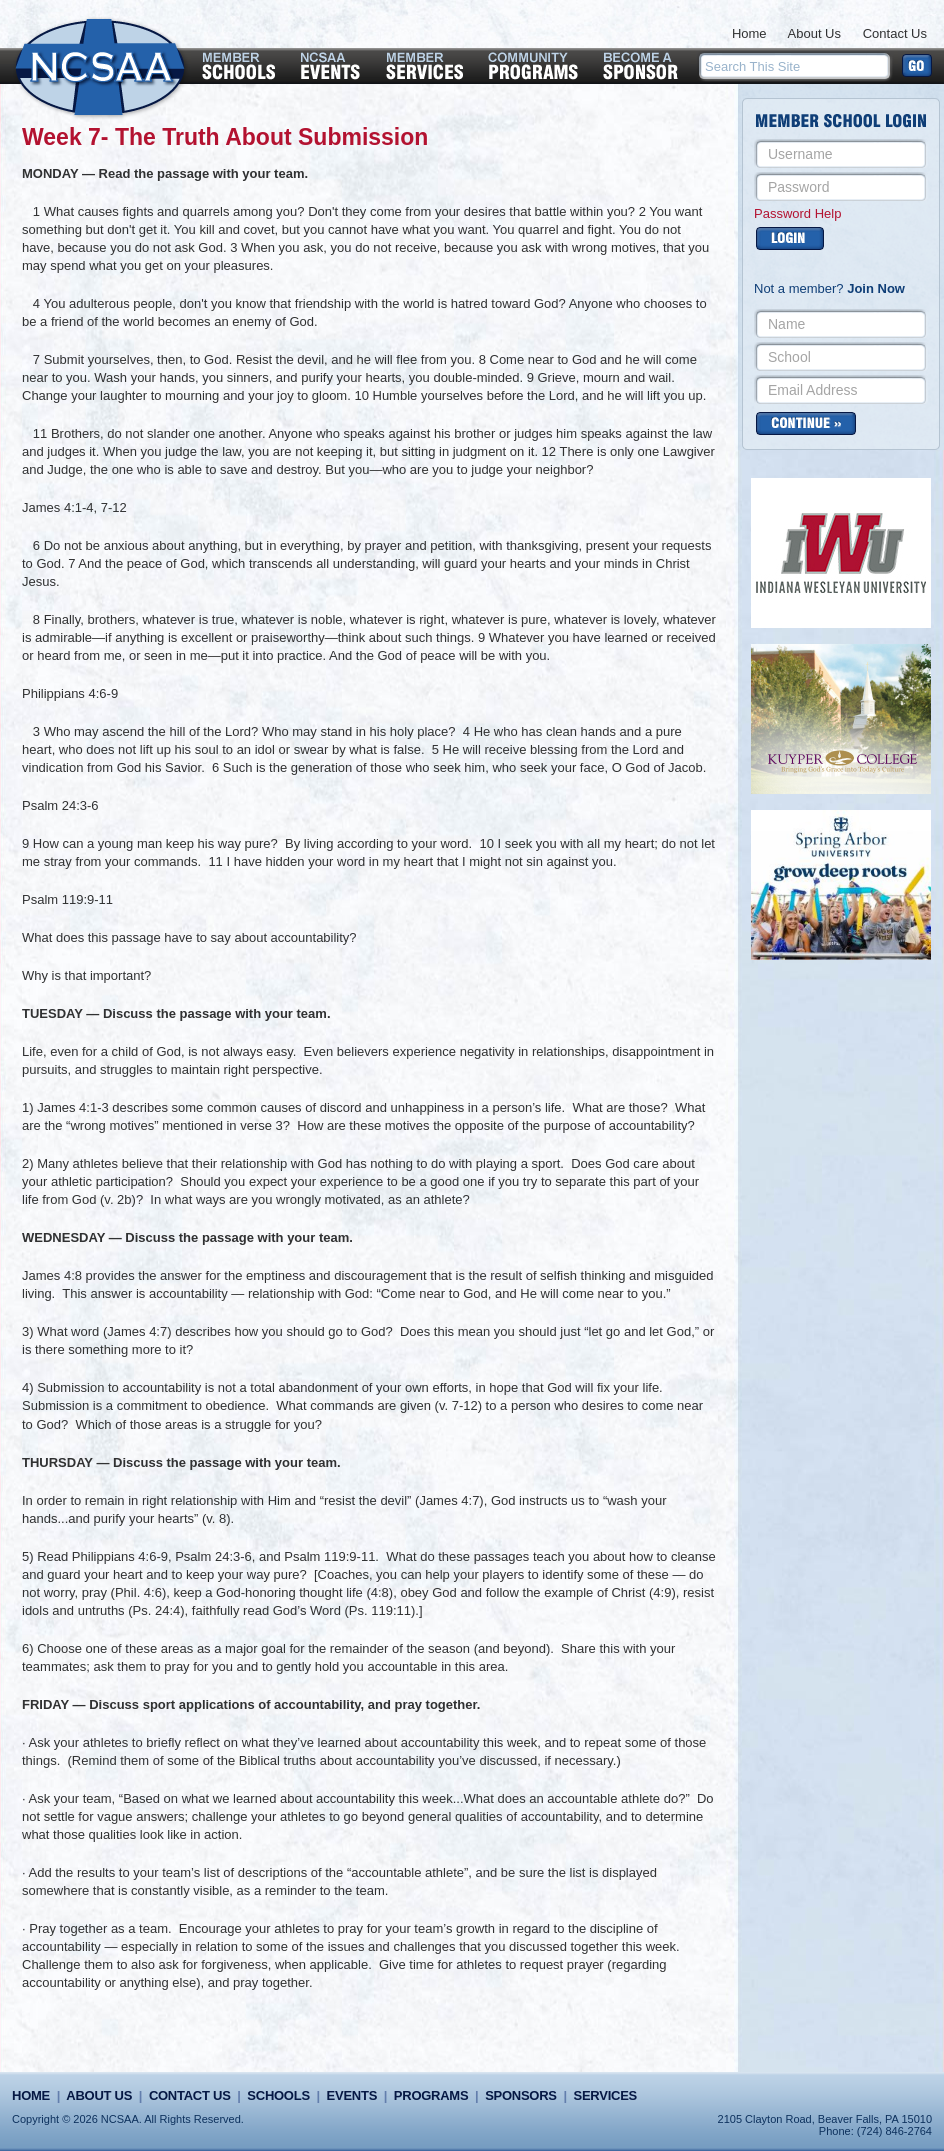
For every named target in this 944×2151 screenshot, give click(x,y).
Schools (278, 2095)
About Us (814, 33)
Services (605, 2095)
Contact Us (895, 33)
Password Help (797, 213)
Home (749, 33)
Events (352, 2095)
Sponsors (521, 2095)
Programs (431, 2095)
